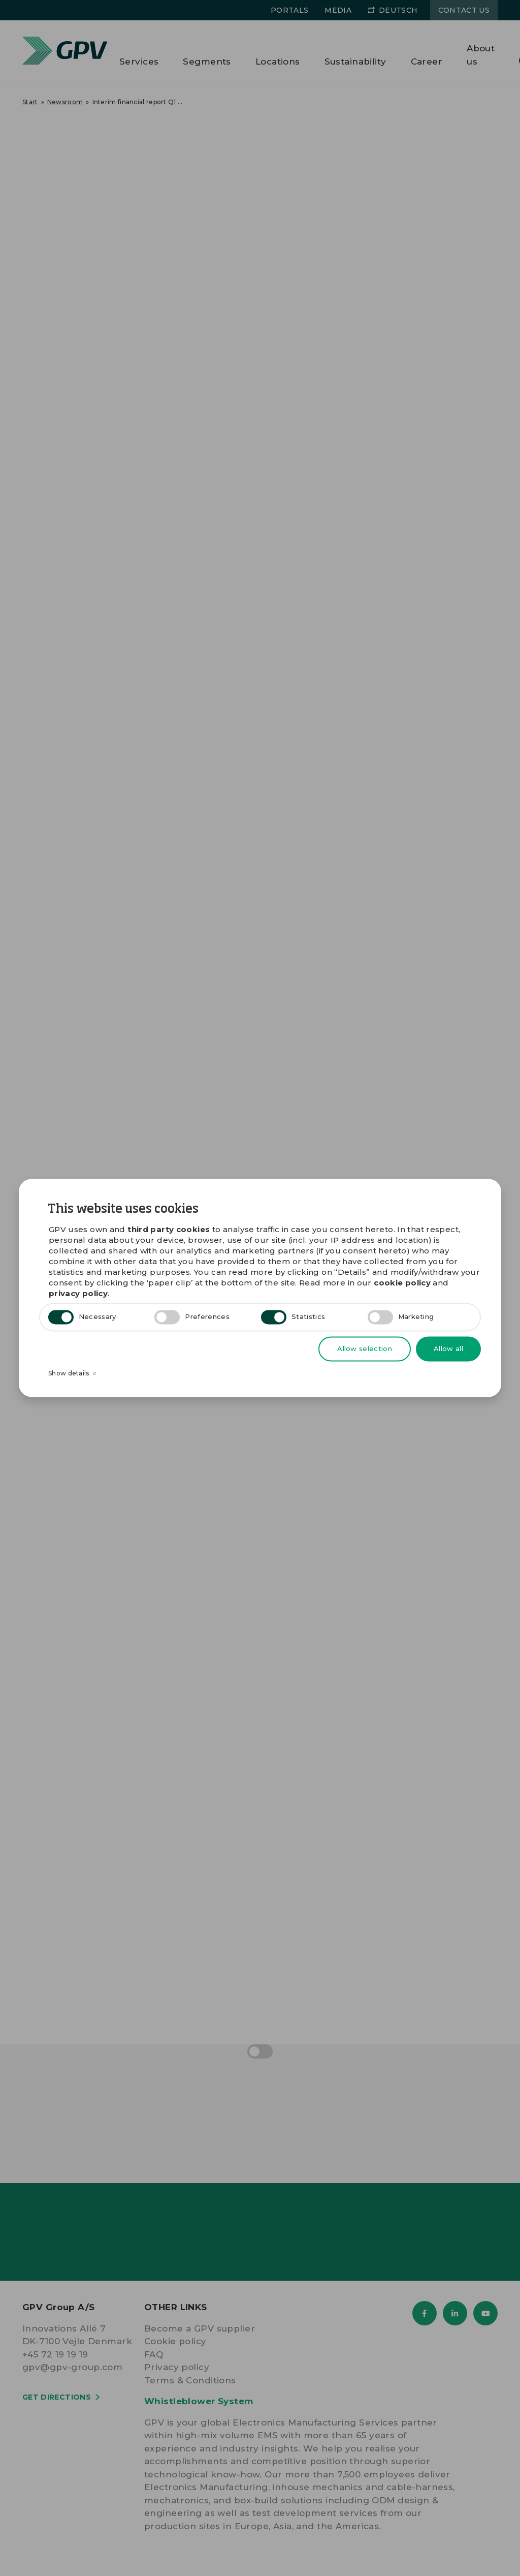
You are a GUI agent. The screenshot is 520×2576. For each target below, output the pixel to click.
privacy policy (78, 1294)
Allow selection (364, 1348)
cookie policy (402, 1283)
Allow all (448, 1348)
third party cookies (168, 1230)
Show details (72, 1374)
